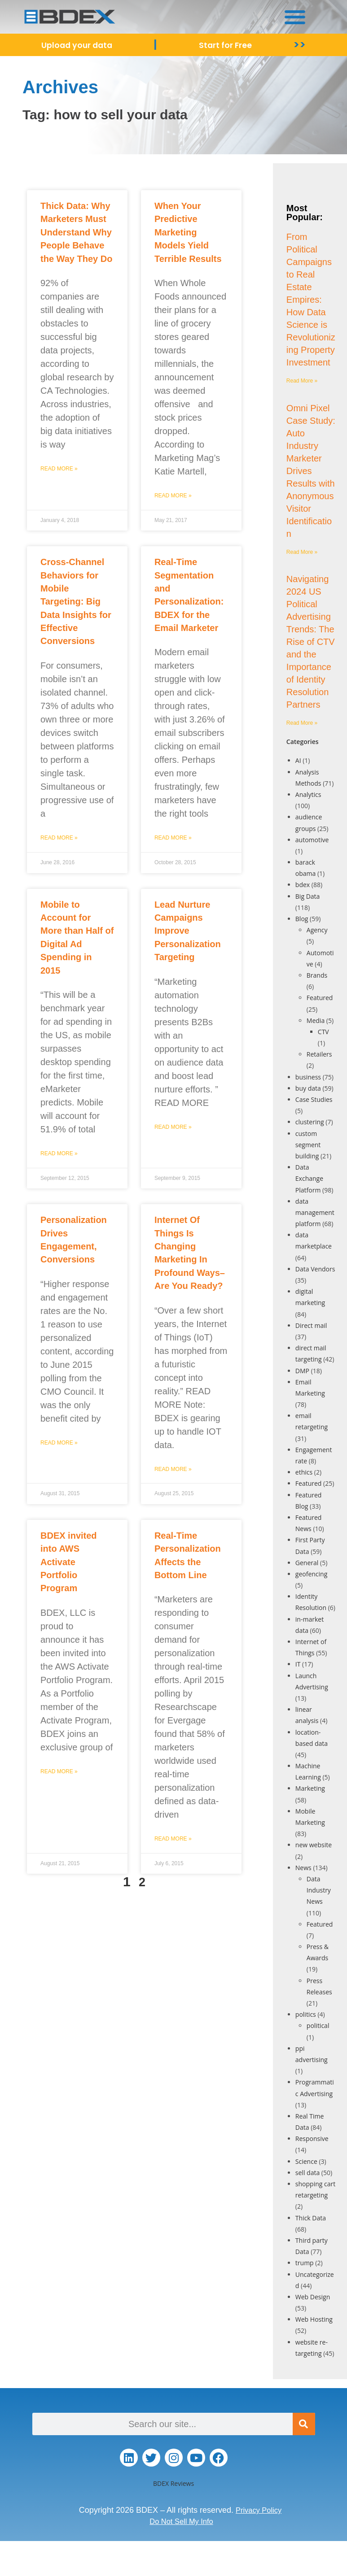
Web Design (312, 2297)
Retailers (319, 1054)
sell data (307, 2172)
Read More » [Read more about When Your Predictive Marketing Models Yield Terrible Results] (173, 495)
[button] (295, 17)
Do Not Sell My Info (181, 2521)
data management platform (314, 1212)
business (308, 1077)
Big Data (307, 896)
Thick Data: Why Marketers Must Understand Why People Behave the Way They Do (76, 232)
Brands (317, 975)
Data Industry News (319, 1890)
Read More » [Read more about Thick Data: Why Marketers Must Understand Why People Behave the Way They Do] (59, 469)
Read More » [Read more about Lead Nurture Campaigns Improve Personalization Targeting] (173, 1127)
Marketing (310, 1788)
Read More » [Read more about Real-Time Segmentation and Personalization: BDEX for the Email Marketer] (173, 838)
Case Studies (314, 1099)
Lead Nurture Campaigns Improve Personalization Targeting (187, 931)
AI (298, 760)
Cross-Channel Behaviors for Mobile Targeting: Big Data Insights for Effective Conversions (75, 601)
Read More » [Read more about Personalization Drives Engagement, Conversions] (59, 1443)
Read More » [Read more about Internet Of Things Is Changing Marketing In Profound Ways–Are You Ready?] (173, 1469)
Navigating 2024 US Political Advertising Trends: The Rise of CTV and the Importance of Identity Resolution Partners (310, 641)
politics (305, 2014)
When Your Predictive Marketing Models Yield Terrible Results (188, 232)
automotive (312, 839)
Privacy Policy (258, 2510)
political (318, 2025)
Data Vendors (315, 1269)
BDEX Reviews (173, 2483)
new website (313, 1845)
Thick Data (310, 2218)
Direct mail (311, 1325)
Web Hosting (314, 2319)
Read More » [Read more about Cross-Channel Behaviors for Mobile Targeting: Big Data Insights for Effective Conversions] (59, 838)
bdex (302, 884)
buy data (308, 1088)
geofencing (311, 1574)
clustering (309, 1122)
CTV (323, 1031)
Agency (317, 930)
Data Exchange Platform (309, 1178)
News (303, 1867)
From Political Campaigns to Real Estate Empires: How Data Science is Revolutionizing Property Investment (310, 299)
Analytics (308, 794)
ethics (303, 1472)
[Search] (304, 2424)
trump (304, 2262)
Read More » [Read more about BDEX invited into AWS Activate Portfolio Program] (59, 1771)
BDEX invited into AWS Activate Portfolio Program (68, 1562)
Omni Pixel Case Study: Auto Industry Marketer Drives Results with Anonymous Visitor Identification (310, 471)
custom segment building (308, 1144)
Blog (301, 918)
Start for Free (228, 45)
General (307, 1562)
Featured (320, 997)
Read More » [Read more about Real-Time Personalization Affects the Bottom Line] (173, 1839)
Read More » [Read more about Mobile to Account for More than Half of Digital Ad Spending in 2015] (59, 1153)
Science (306, 2161)
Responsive (312, 2138)
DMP (302, 1370)
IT (298, 1664)
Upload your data (78, 45)
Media (316, 1020)
